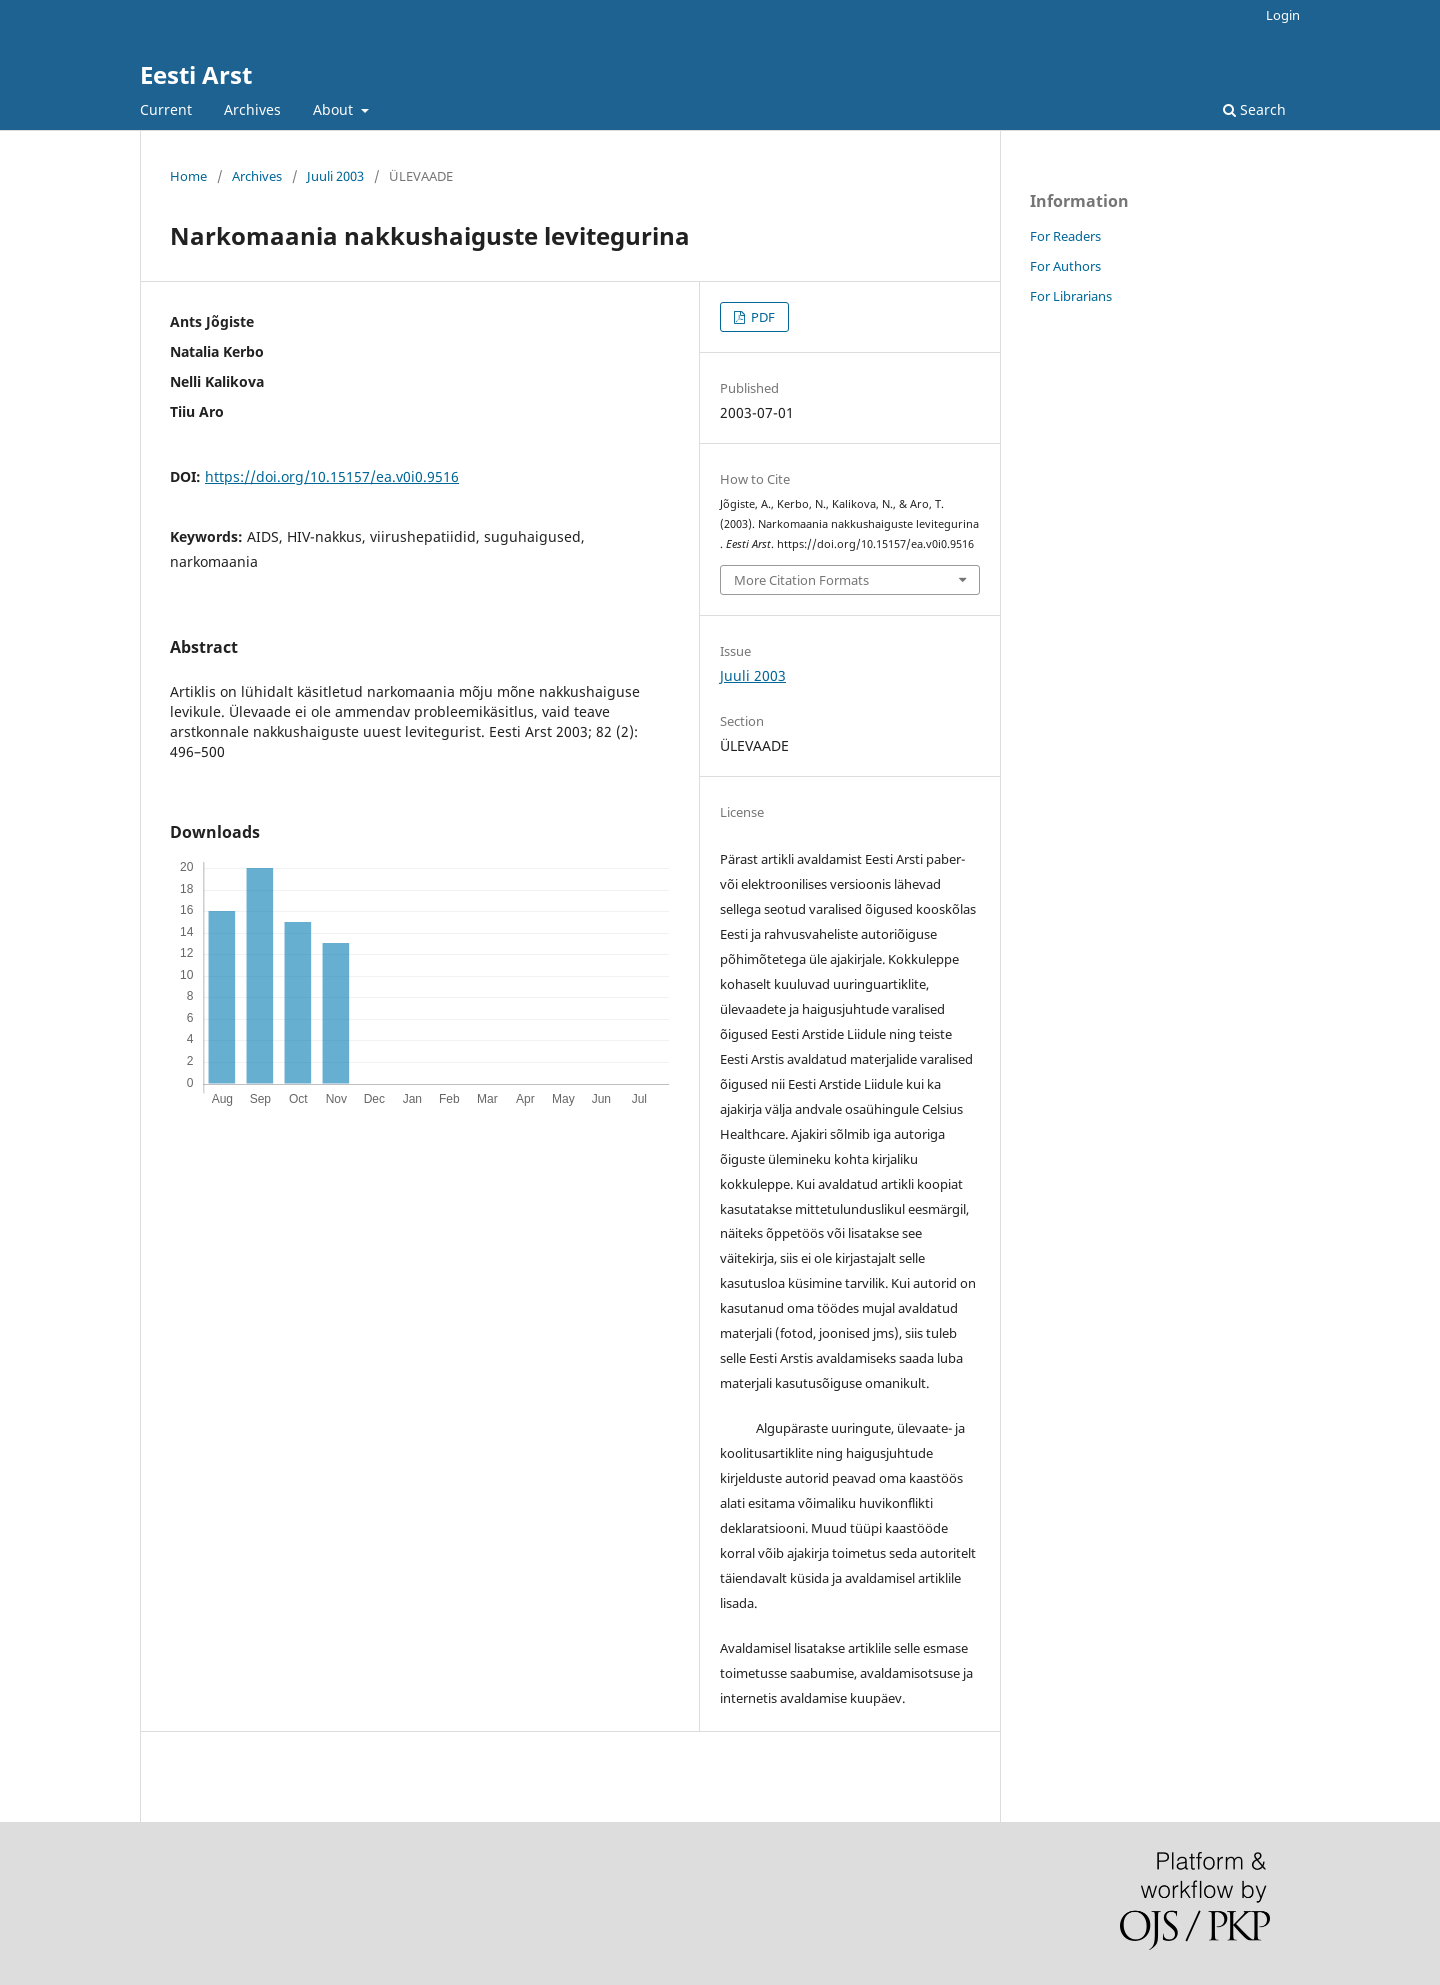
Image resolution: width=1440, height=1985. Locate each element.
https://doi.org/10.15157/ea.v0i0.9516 (332, 476)
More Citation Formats (801, 580)
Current (166, 109)
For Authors (1065, 266)
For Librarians (1071, 296)
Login (1283, 15)
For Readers (1065, 236)
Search (1254, 109)
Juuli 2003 (335, 176)
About (335, 109)
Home (188, 176)
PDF (761, 317)
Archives (252, 109)
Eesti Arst (196, 74)
